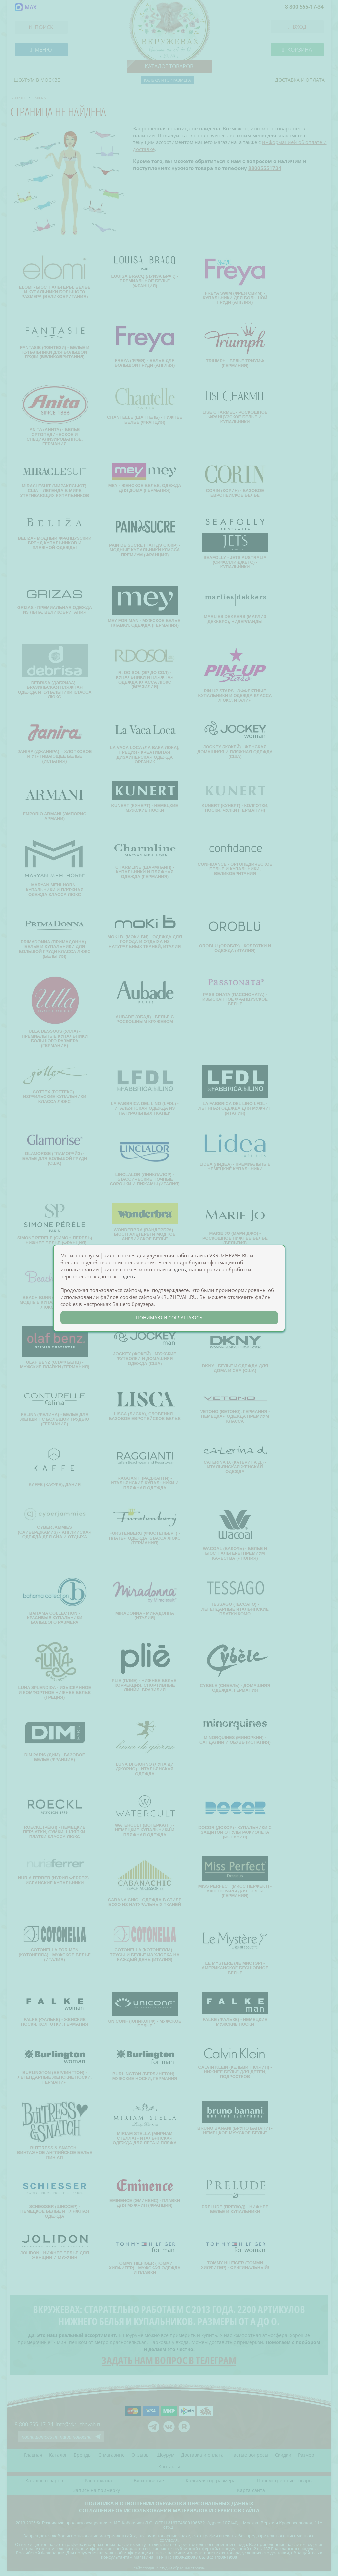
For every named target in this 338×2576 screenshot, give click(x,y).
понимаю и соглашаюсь (169, 1317)
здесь (179, 1269)
